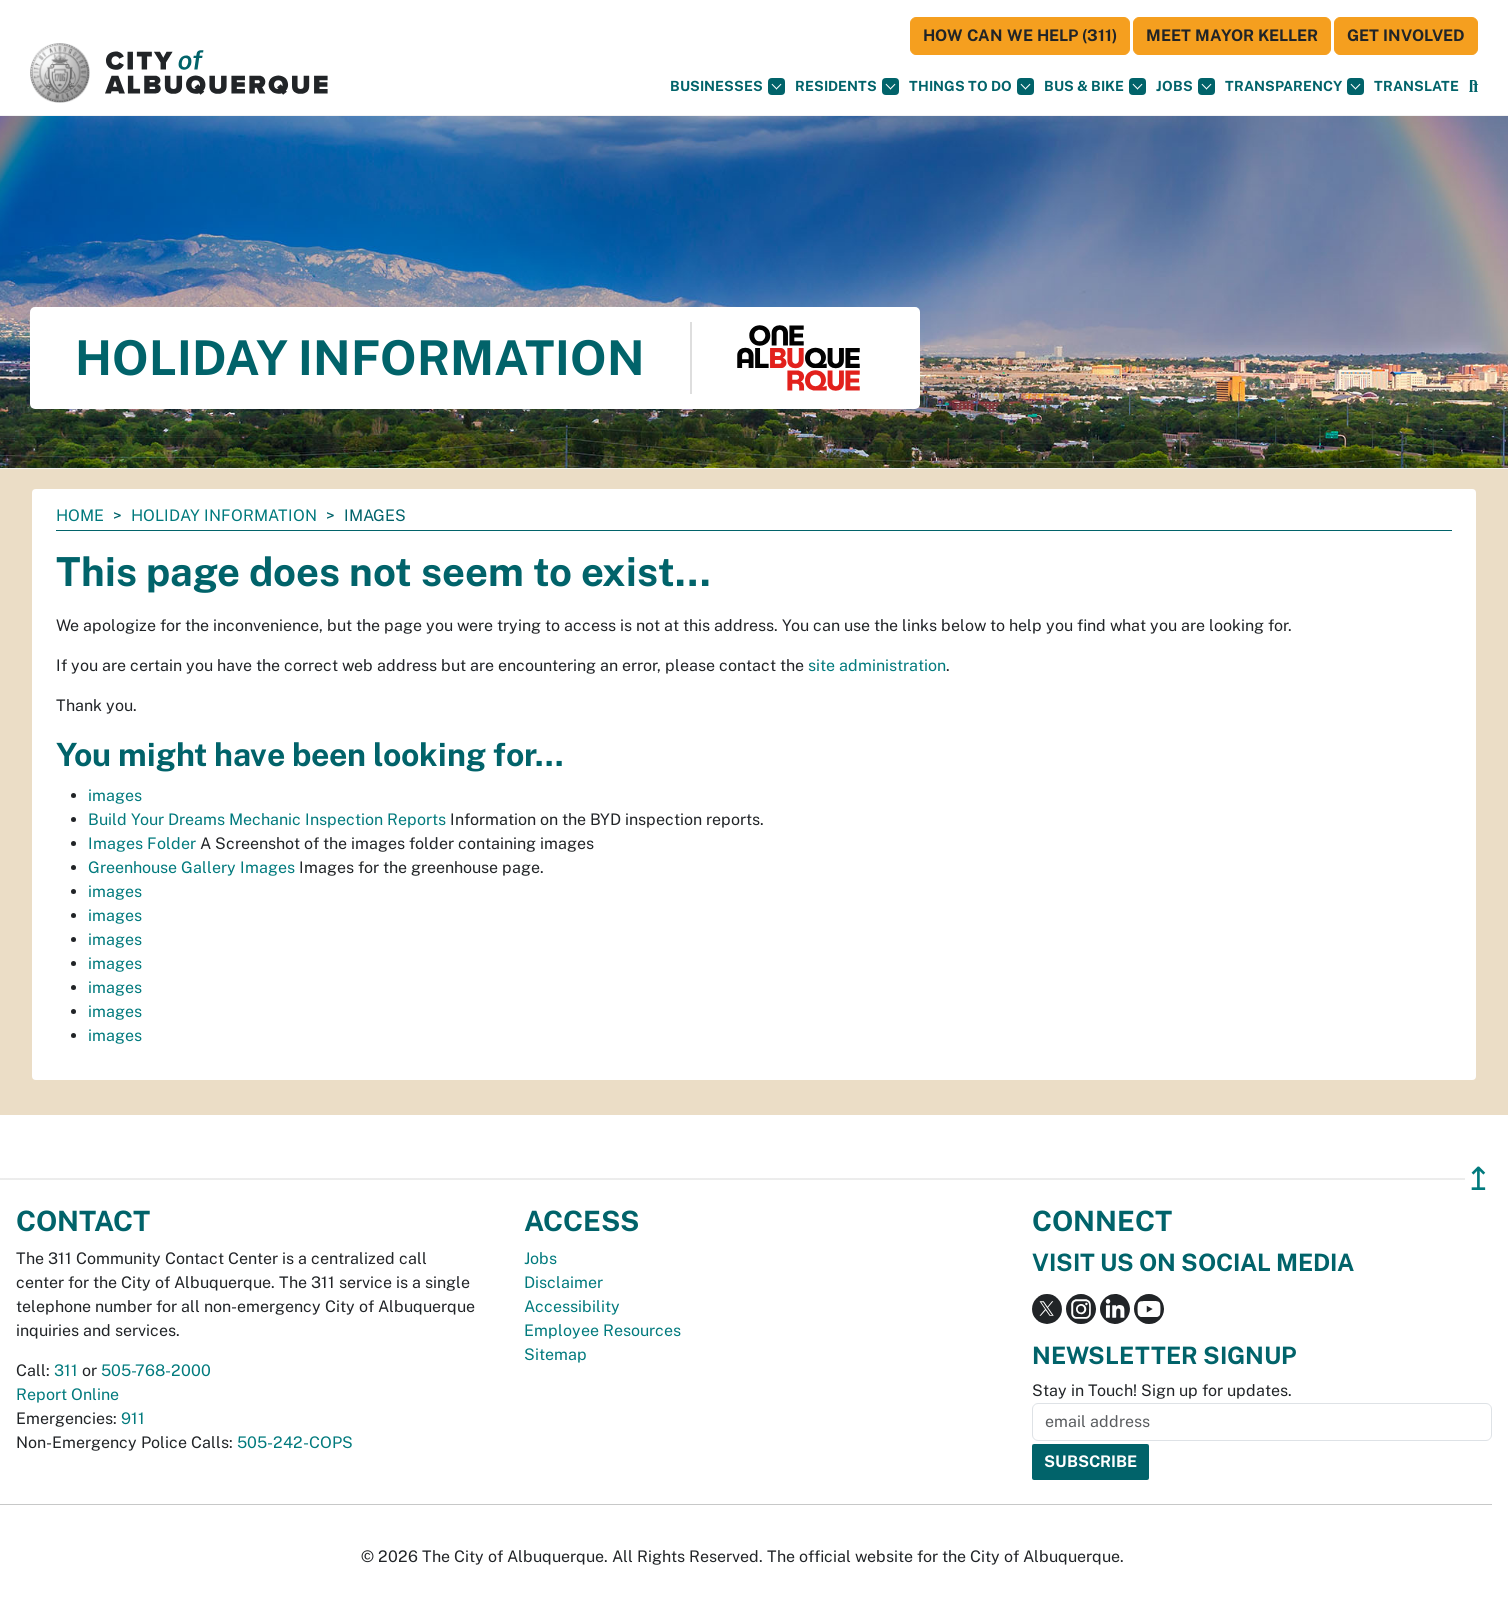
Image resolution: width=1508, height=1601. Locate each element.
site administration (877, 665)
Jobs (1185, 86)
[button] (1416, 86)
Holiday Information (224, 515)
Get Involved (1406, 35)
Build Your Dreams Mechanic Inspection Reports (267, 819)
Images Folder (142, 843)
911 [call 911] (133, 1418)
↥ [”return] (1478, 1178)
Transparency (1294, 86)
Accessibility (572, 1306)
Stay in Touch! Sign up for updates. (1162, 1390)
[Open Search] (1473, 86)
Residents (847, 86)
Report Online (67, 1394)
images (115, 795)
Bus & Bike (1095, 86)
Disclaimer (563, 1282)
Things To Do (971, 86)
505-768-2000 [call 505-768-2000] (156, 1370)
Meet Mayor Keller (1232, 35)
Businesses (727, 86)
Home (80, 515)
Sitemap (555, 1354)
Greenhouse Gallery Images (191, 867)
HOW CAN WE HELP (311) (1020, 35)
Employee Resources (602, 1330)
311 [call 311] (66, 1370)
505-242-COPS (295, 1442)
